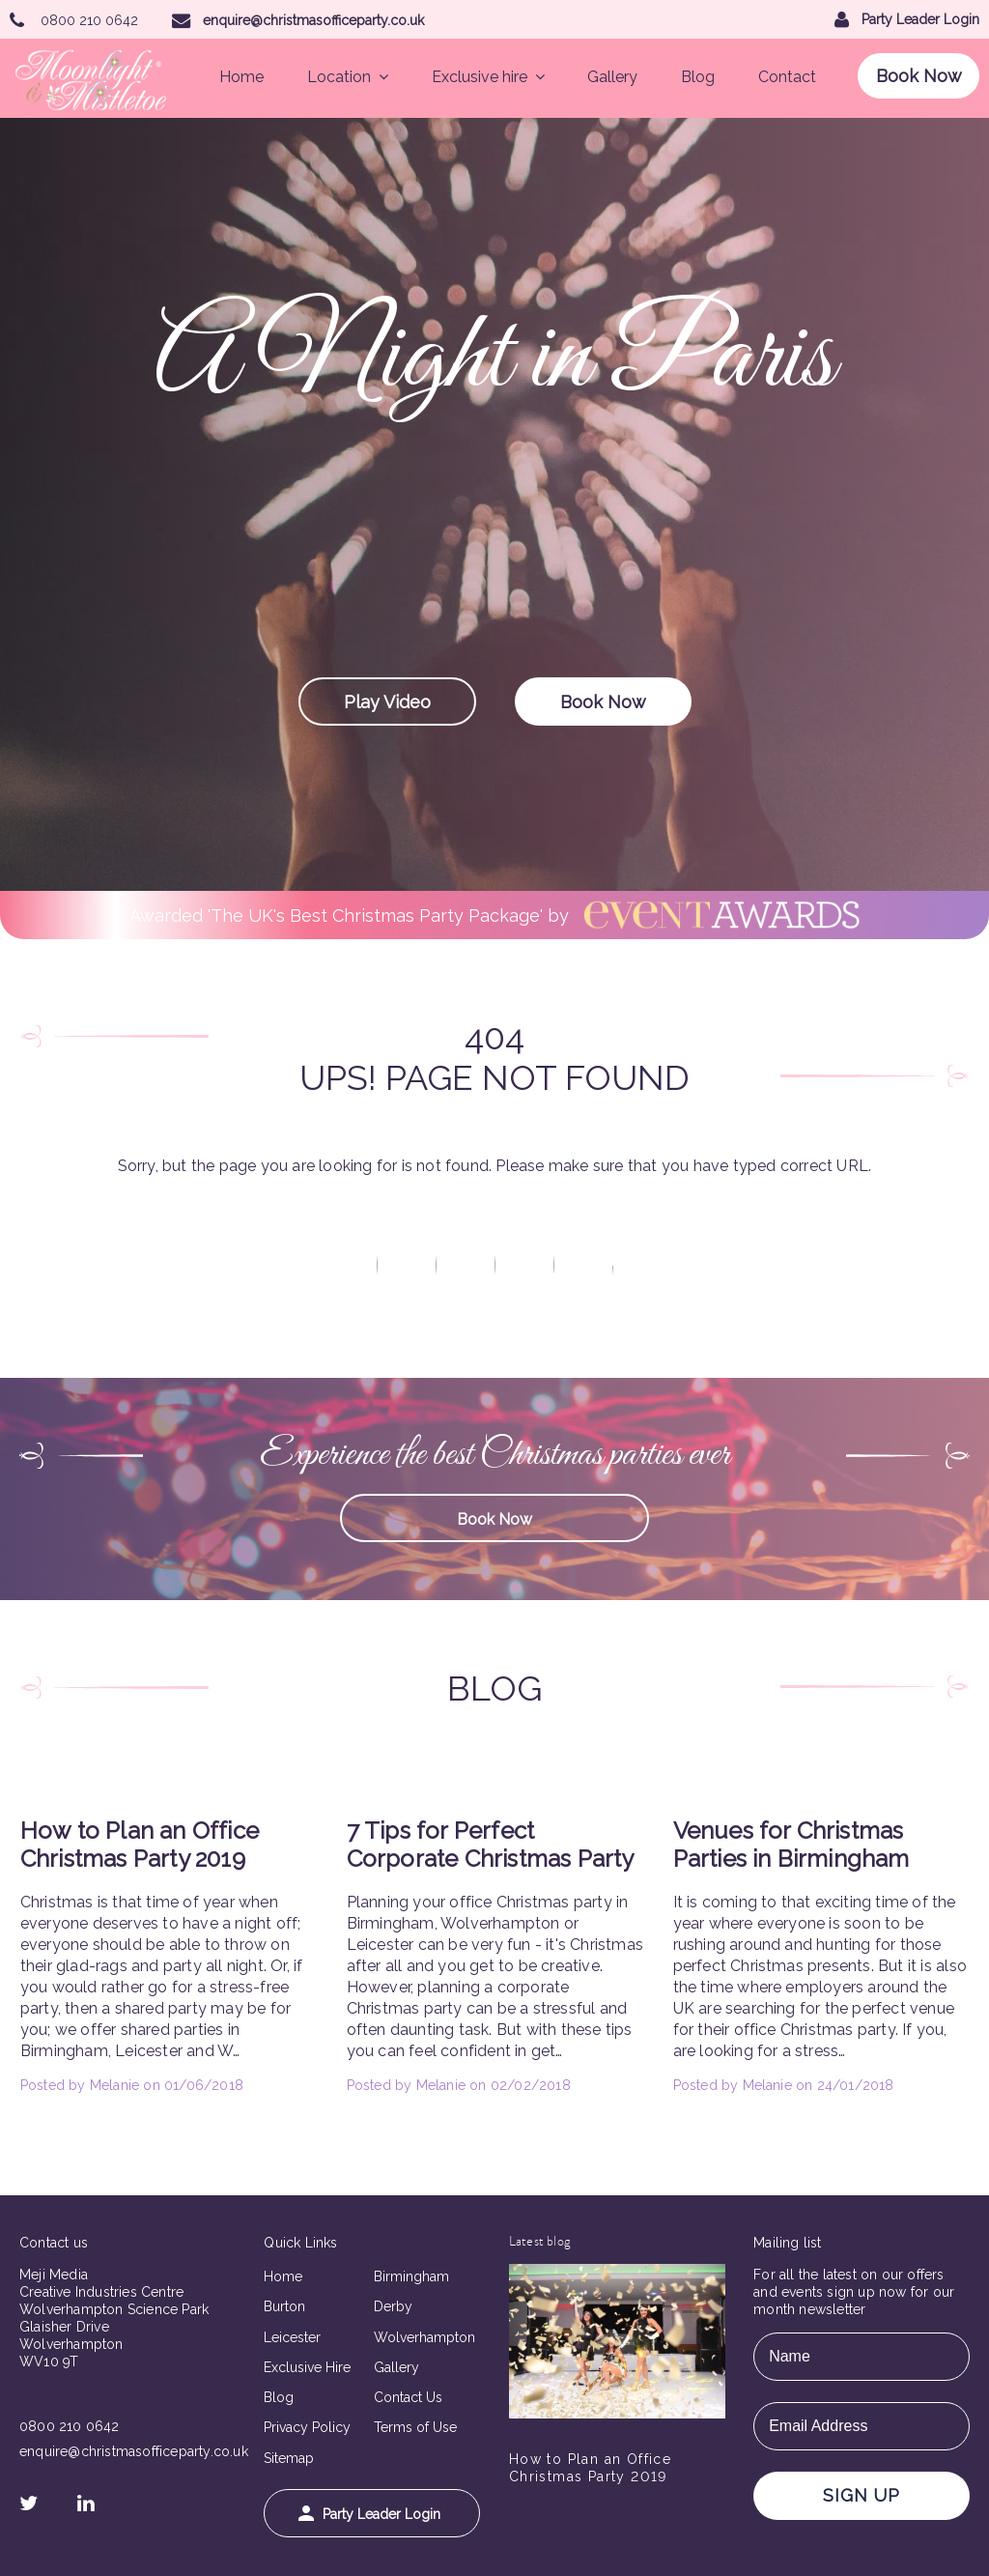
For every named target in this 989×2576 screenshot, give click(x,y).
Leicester (292, 2337)
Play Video (387, 702)
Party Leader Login (369, 2513)
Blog (698, 77)
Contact (787, 77)
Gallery (612, 77)
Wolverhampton (424, 2337)
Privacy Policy (307, 2427)
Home (241, 77)
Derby (393, 2306)
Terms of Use (415, 2427)
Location (347, 77)
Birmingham (411, 2276)
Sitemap (289, 2458)
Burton (284, 2306)
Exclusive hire (488, 77)
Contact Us (408, 2397)
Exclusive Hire (307, 2367)
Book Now (919, 76)
